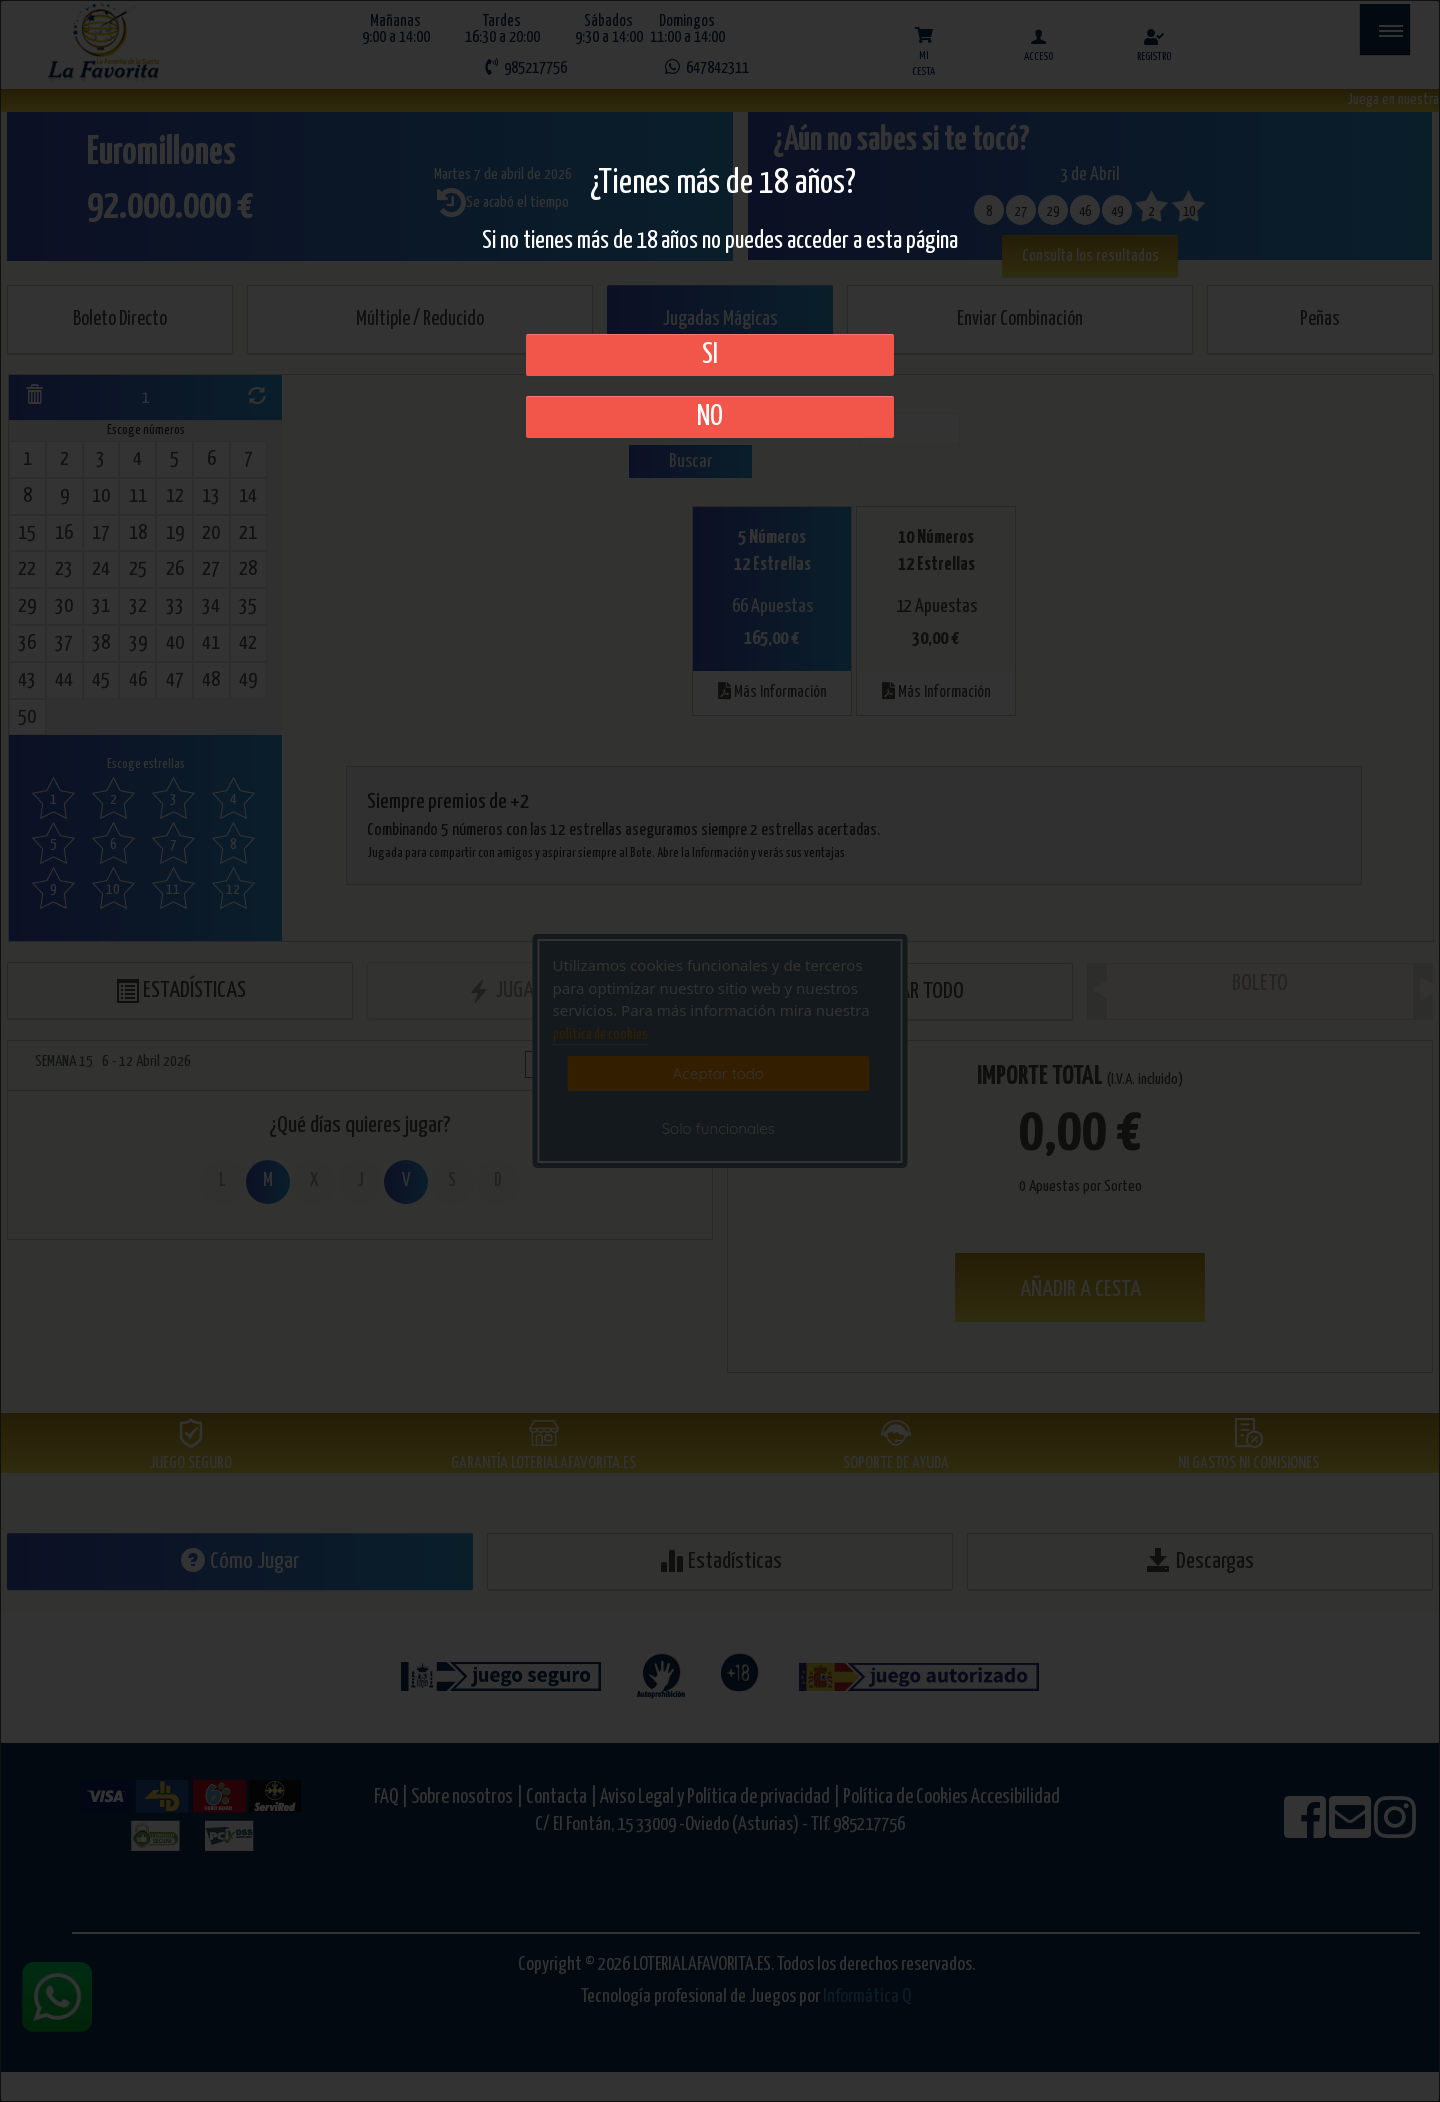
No (710, 417)
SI (710, 355)
